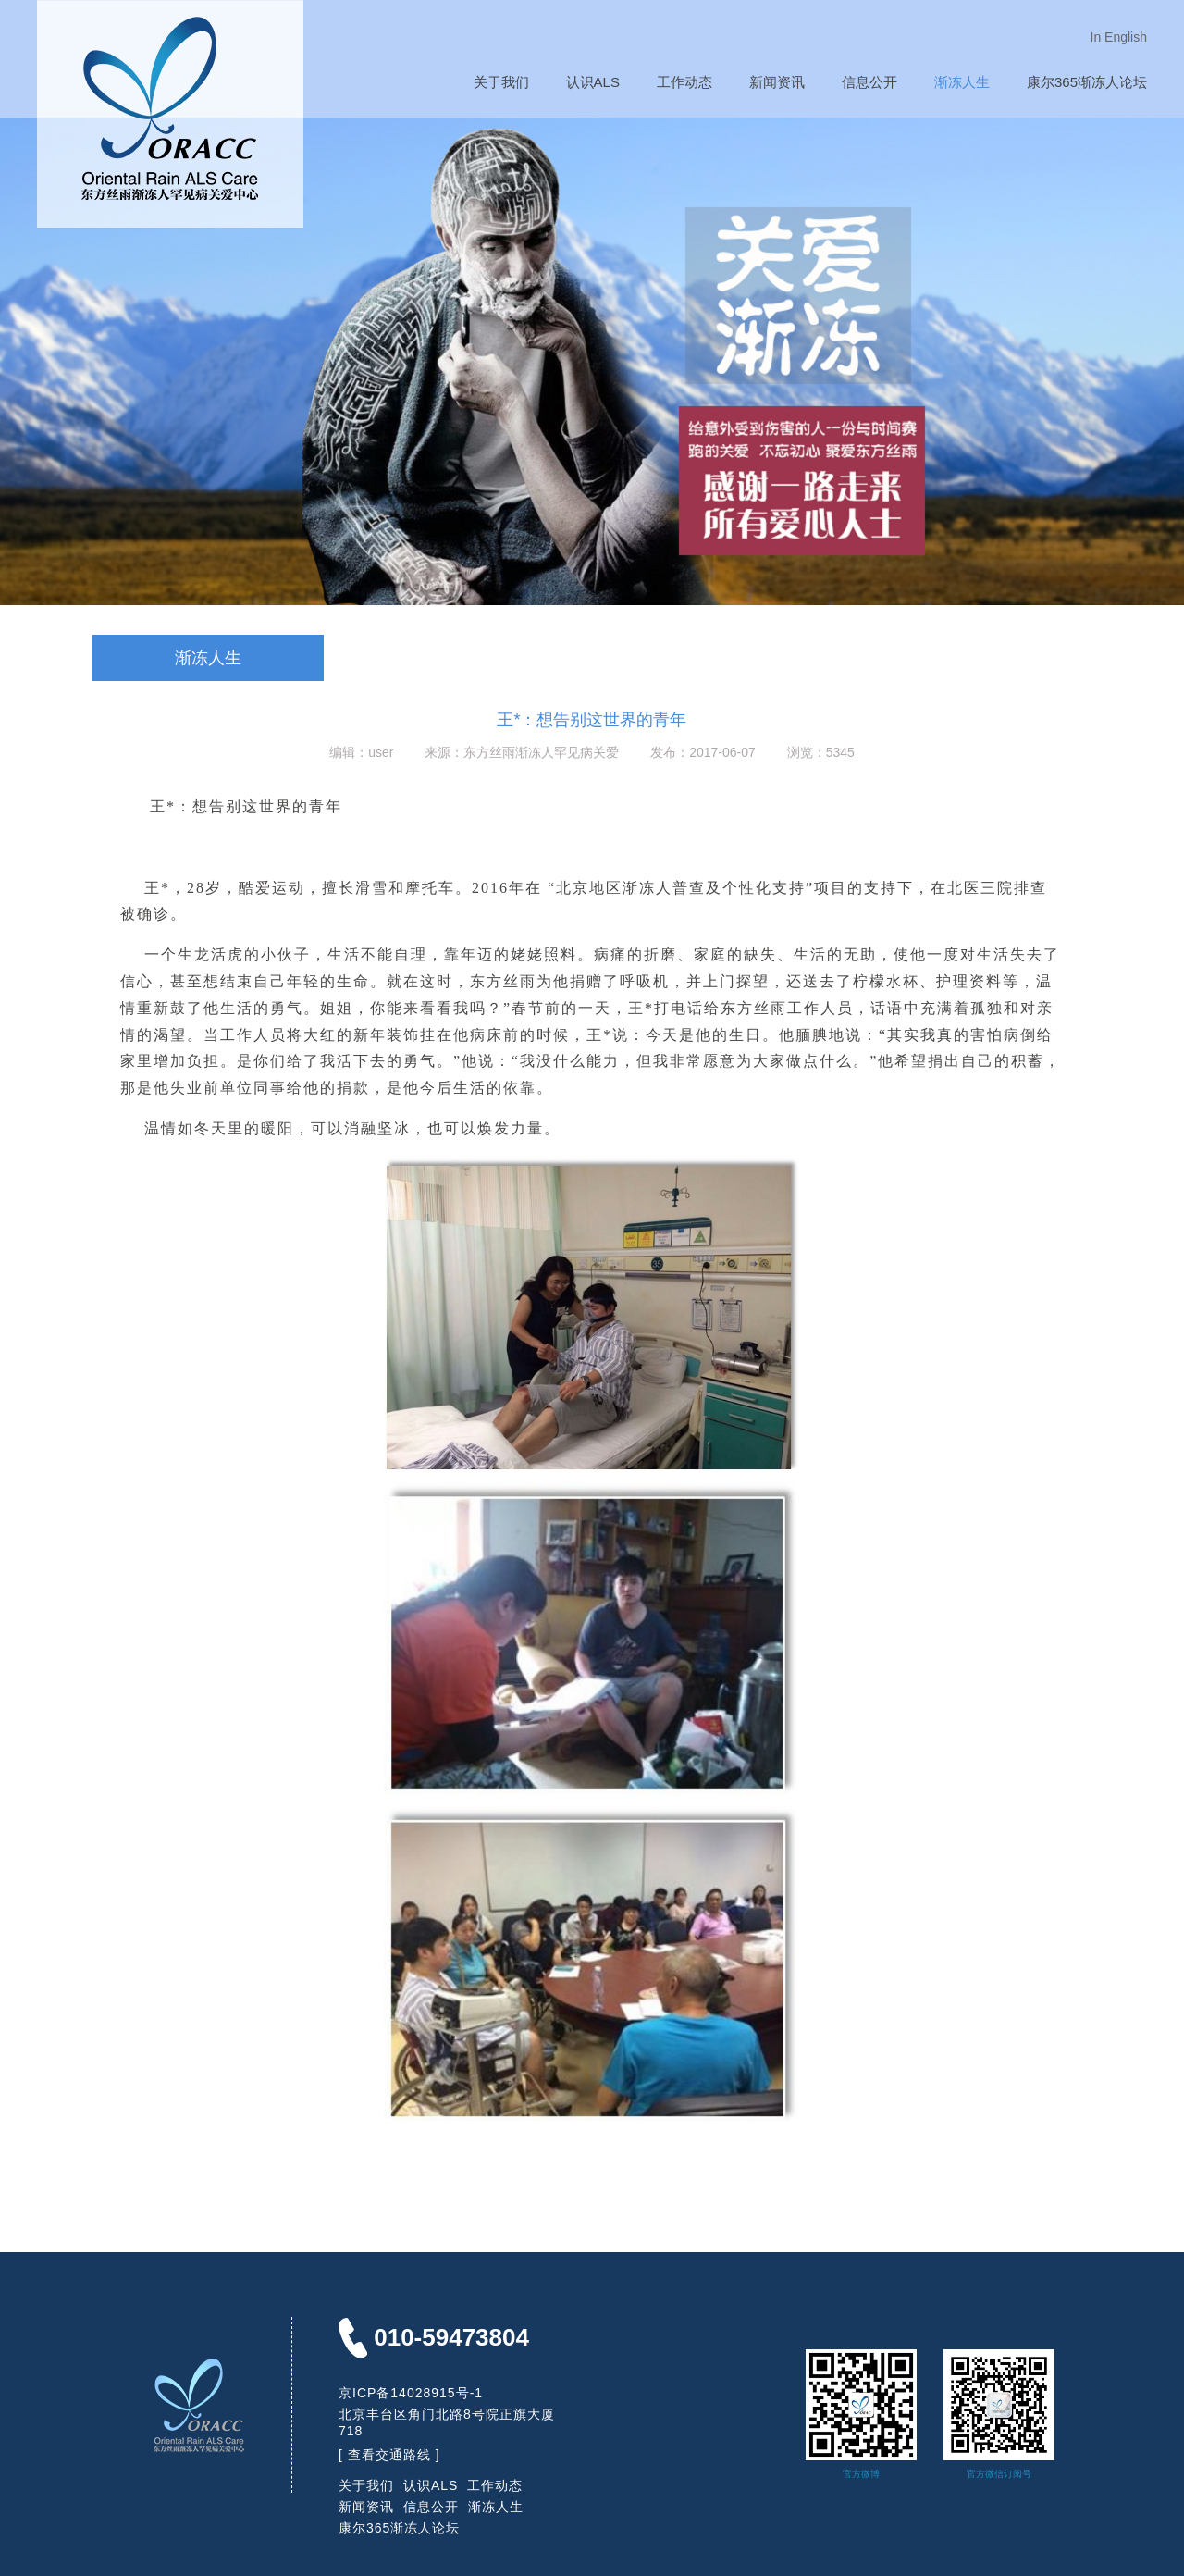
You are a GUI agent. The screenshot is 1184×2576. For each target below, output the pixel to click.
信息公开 (869, 82)
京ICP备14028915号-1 (411, 2392)
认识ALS (593, 82)
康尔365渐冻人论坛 (1087, 82)
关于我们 (501, 82)
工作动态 (684, 82)
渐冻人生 (962, 82)
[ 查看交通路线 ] (389, 2454)
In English (1119, 37)
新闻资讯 (777, 82)
